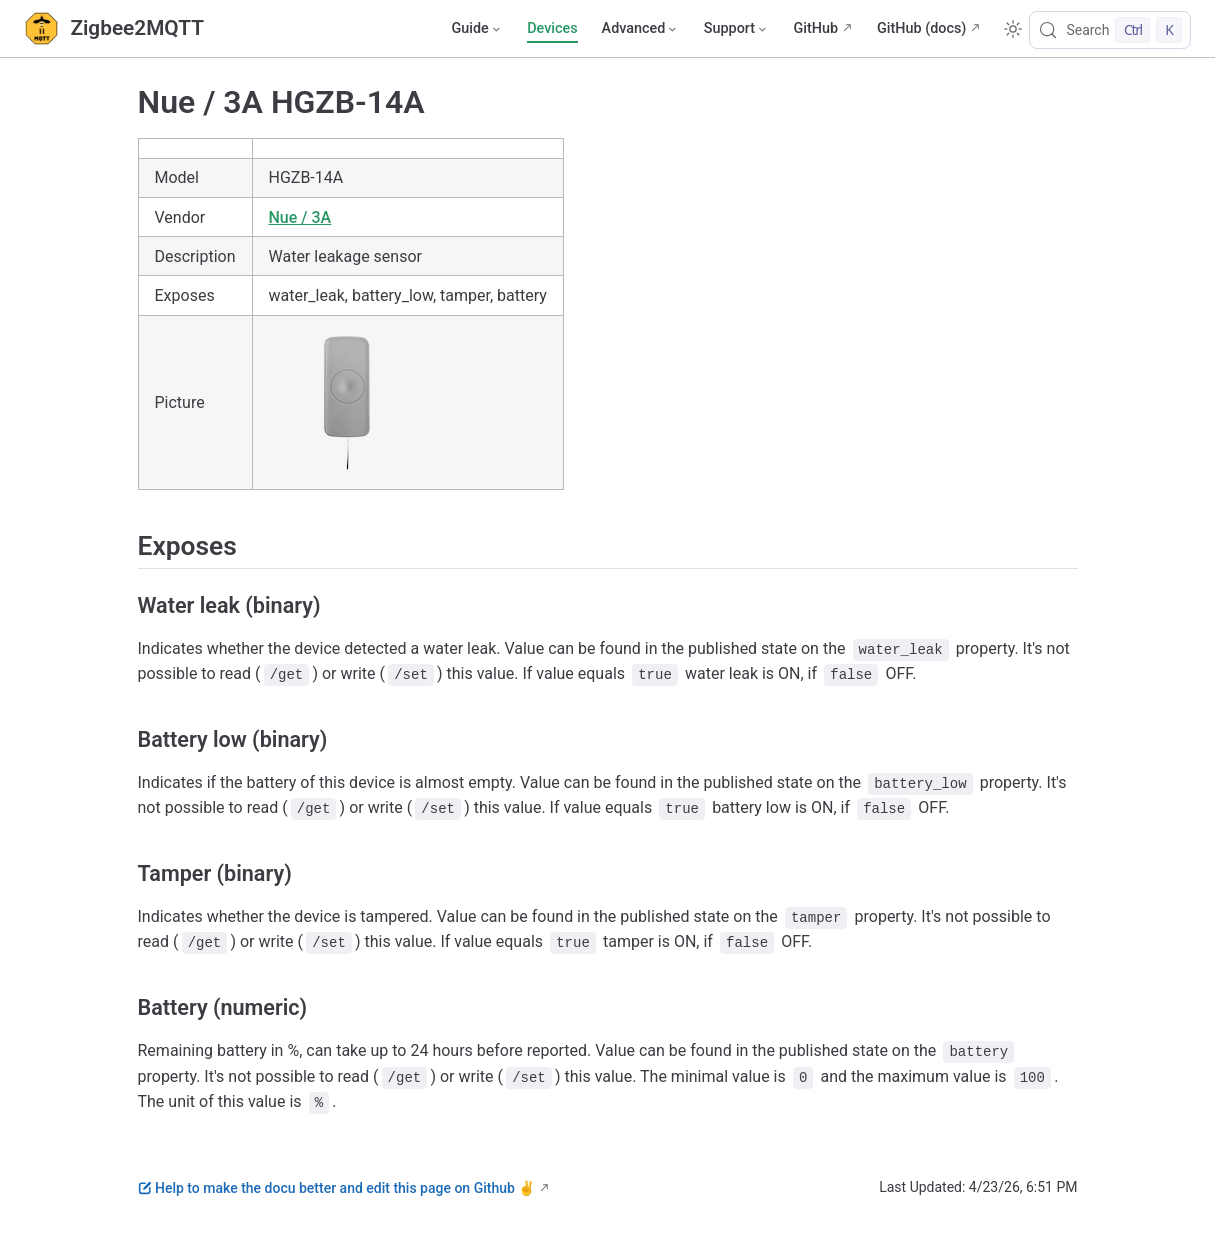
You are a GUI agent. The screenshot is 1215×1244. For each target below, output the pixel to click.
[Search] (1110, 30)
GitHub (815, 28)
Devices (552, 28)
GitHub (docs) (921, 28)
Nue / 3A (300, 217)
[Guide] (477, 29)
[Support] (737, 29)
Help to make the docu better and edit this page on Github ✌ (337, 1188)
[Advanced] (641, 29)
